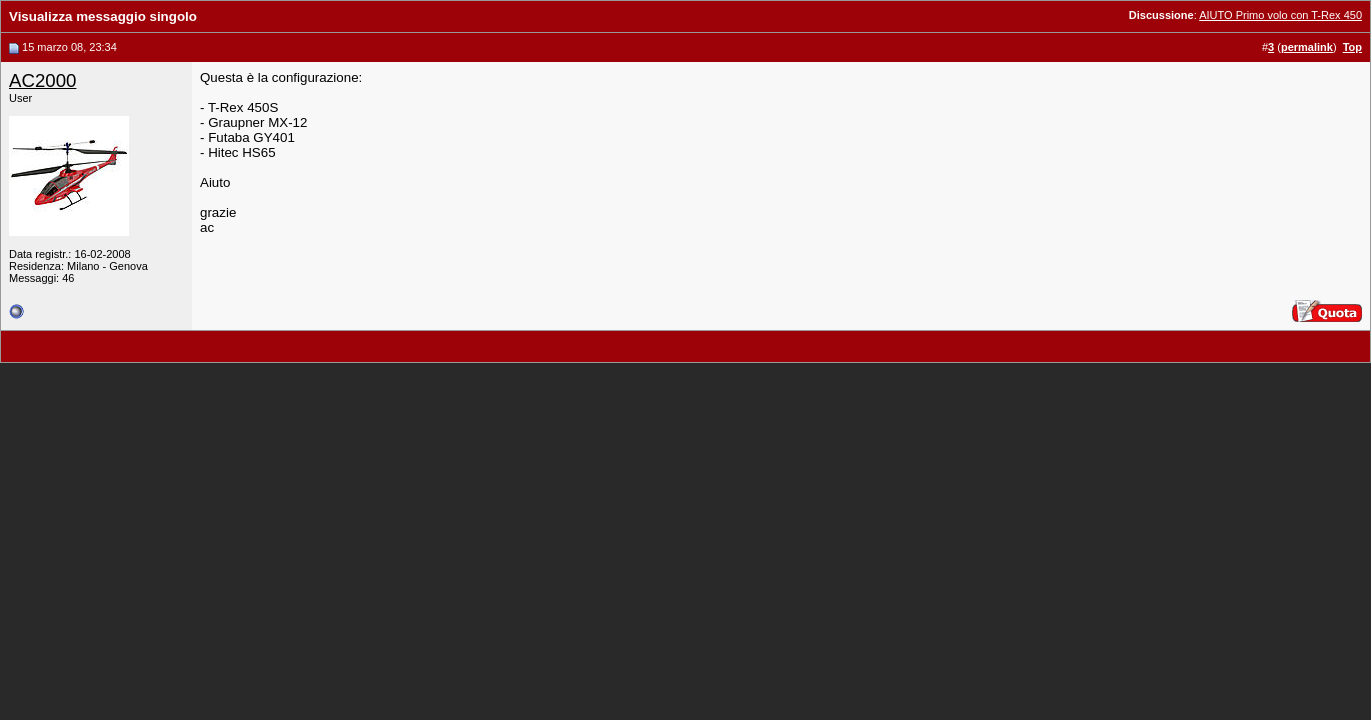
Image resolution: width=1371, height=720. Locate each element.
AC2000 (42, 80)
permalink (1307, 47)
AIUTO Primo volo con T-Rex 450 (1280, 15)
